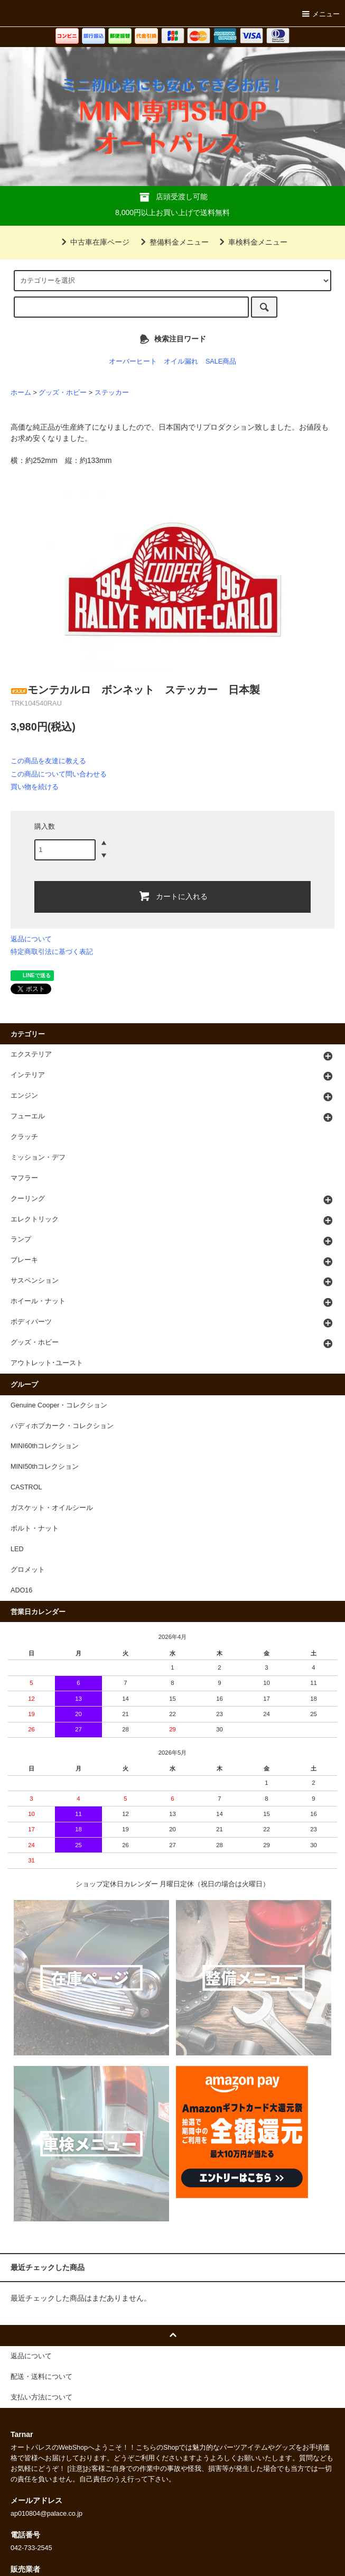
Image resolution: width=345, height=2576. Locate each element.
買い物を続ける (35, 787)
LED (17, 1549)
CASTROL (26, 1487)
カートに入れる (173, 895)
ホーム (21, 392)
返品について (31, 939)
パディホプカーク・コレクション (62, 1426)
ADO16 (21, 1590)
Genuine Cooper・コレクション (59, 1405)
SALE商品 (221, 361)
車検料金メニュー (251, 242)
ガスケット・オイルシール (52, 1508)
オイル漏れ (181, 361)
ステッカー (112, 392)
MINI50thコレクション (45, 1466)
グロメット (28, 1569)
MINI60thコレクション (45, 1446)
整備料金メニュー (173, 242)
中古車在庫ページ (93, 242)
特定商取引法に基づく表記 (52, 952)
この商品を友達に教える (48, 761)
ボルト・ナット (35, 1528)
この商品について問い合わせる (59, 774)
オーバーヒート (133, 361)
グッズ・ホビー (63, 392)
